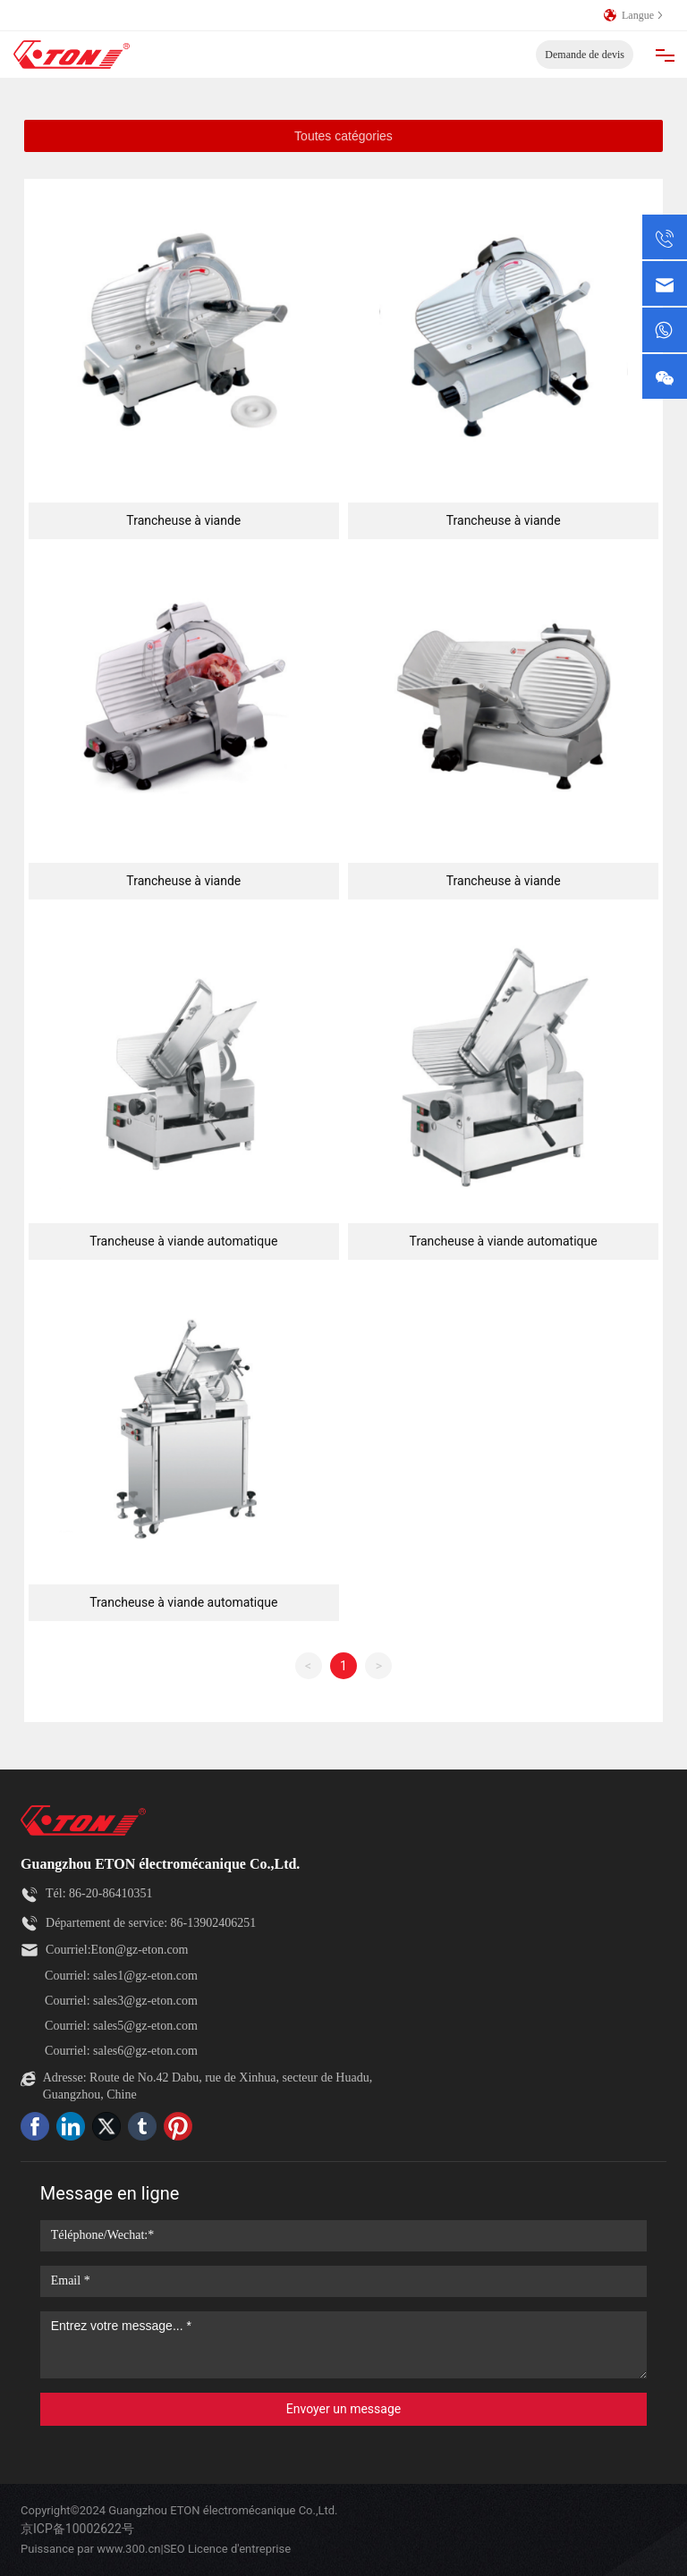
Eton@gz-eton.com (140, 1949)
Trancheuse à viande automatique (183, 1241)
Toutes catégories (343, 136)
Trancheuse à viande (183, 520)
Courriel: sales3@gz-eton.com (121, 2000)
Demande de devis (584, 54)
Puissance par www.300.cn (90, 2548)
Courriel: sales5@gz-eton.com (121, 2025)
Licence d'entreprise (239, 2548)
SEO (174, 2548)
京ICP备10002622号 (77, 2528)
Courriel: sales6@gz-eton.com (121, 2050)
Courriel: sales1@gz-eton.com (121, 1975)
